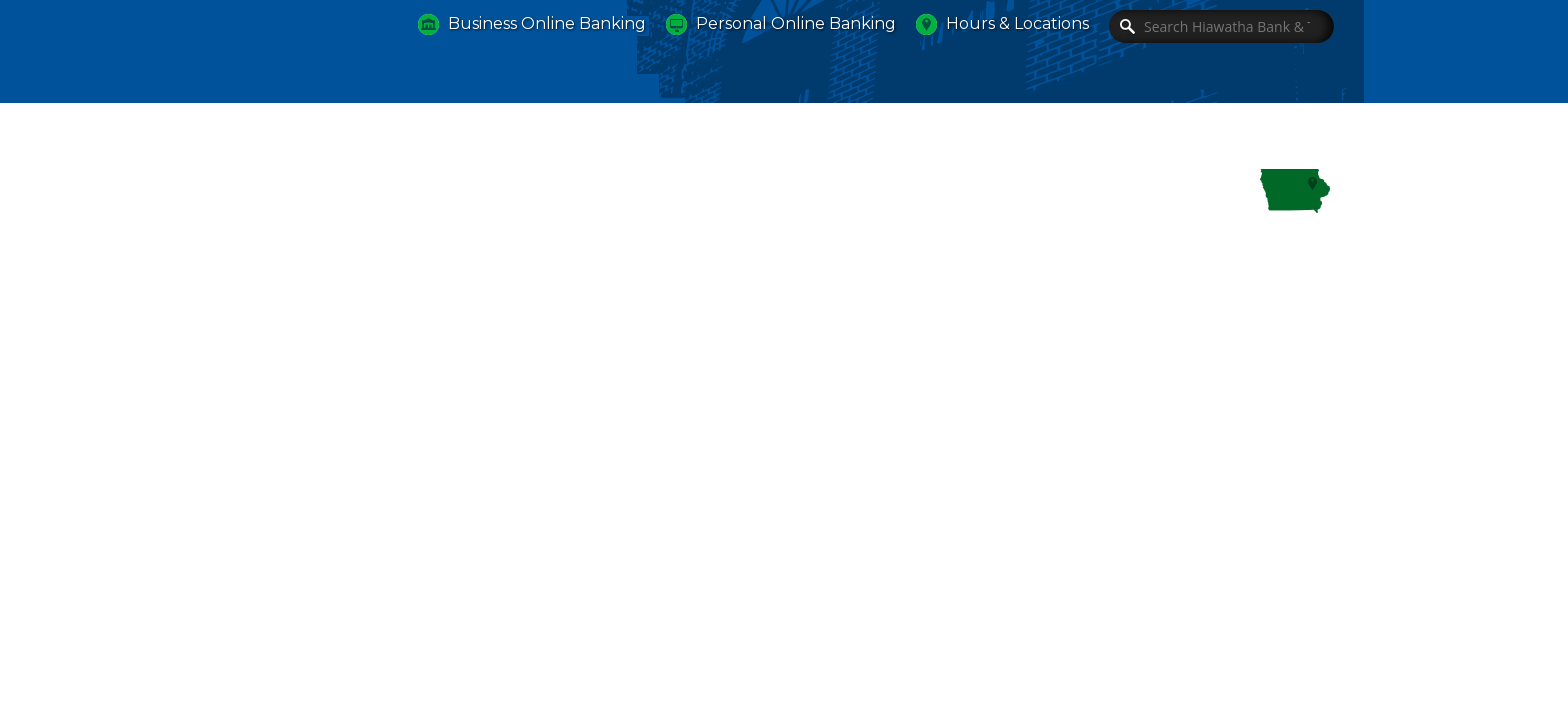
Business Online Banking (547, 23)
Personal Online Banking (796, 23)
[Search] (1221, 26)
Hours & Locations (1017, 23)
